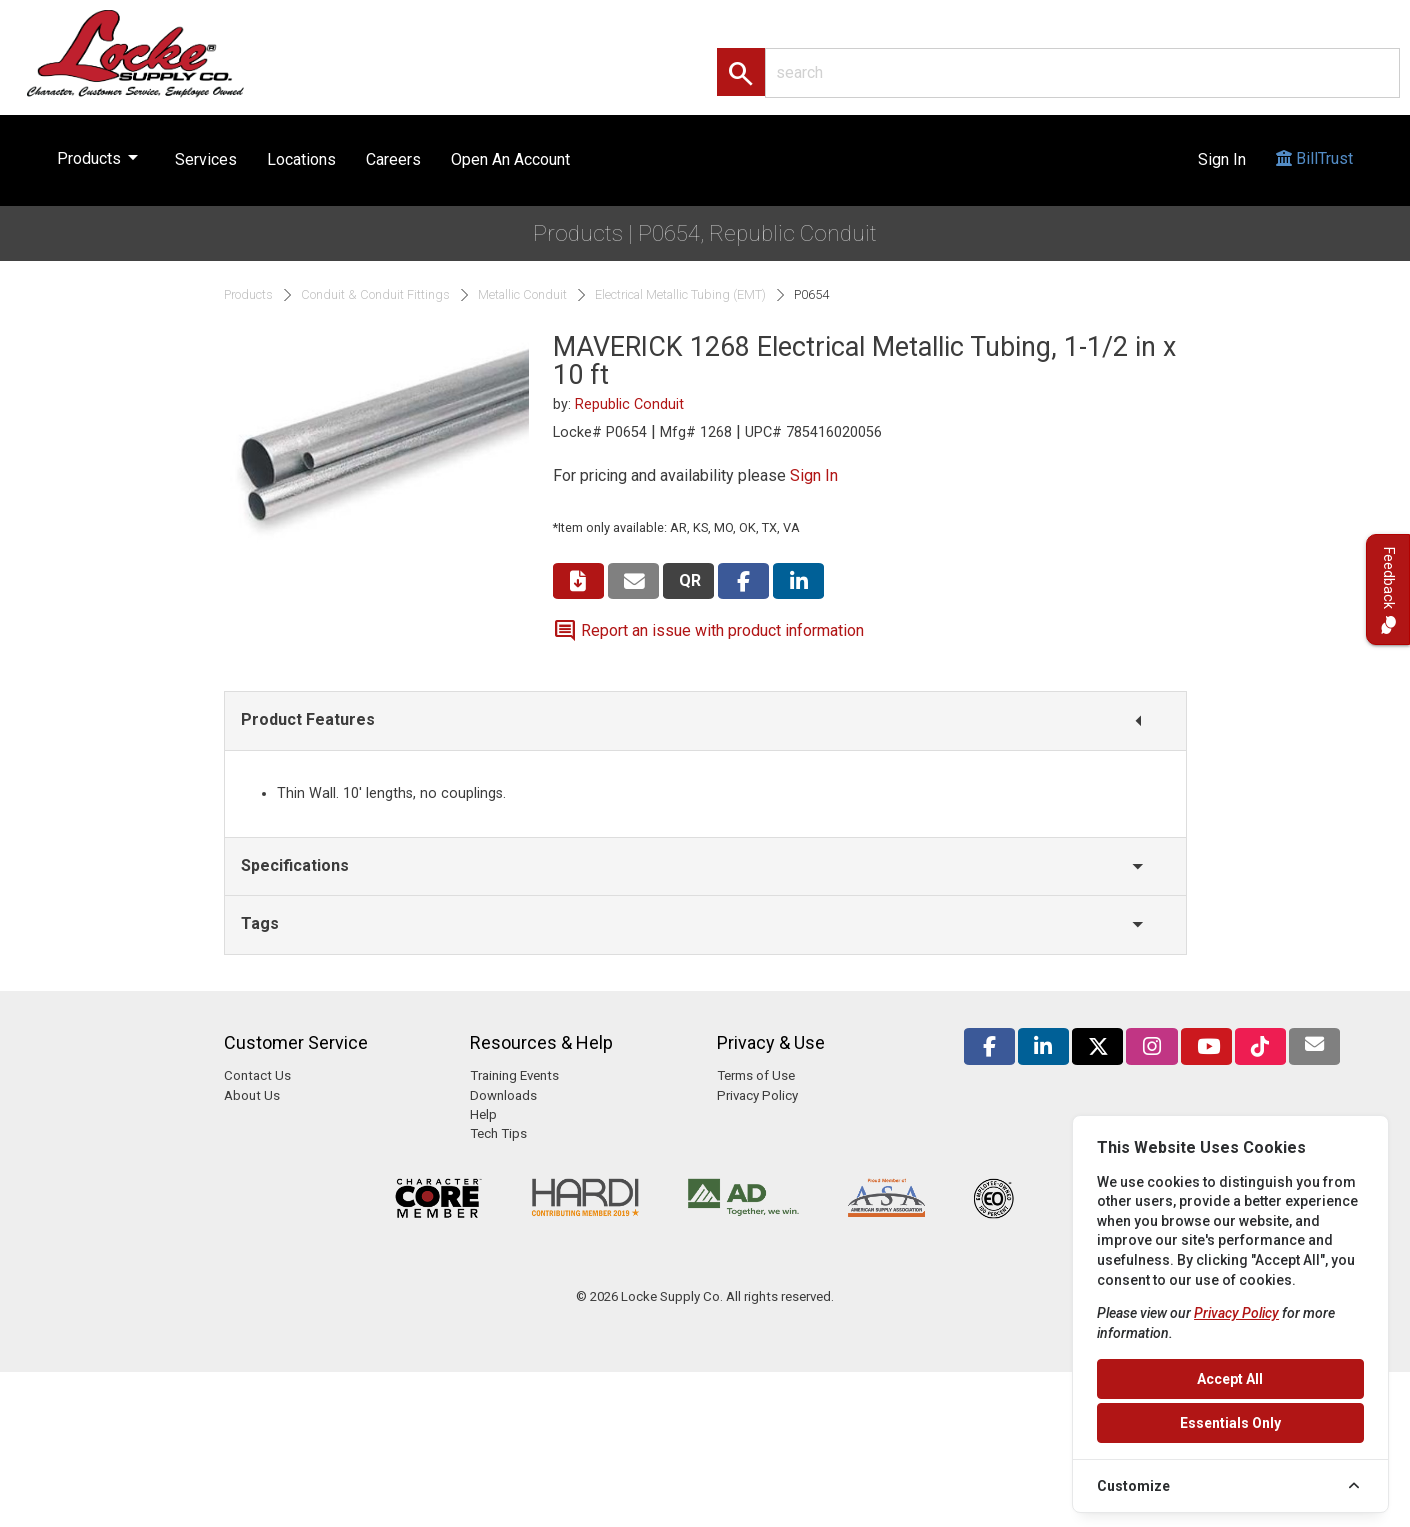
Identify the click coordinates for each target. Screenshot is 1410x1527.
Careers (393, 159)
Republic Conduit (629, 404)
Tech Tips (498, 1133)
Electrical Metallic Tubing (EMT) (680, 295)
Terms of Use (756, 1075)
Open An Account (510, 159)
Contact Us (257, 1075)
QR (690, 580)
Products (101, 154)
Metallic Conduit (522, 295)
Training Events (514, 1075)
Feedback (1388, 589)
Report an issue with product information (708, 630)
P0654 (811, 295)
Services (206, 159)
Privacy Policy (757, 1095)
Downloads (503, 1095)
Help (483, 1114)
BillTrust (1314, 177)
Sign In (1222, 159)
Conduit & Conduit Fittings (375, 295)
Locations (301, 159)
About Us (252, 1095)
